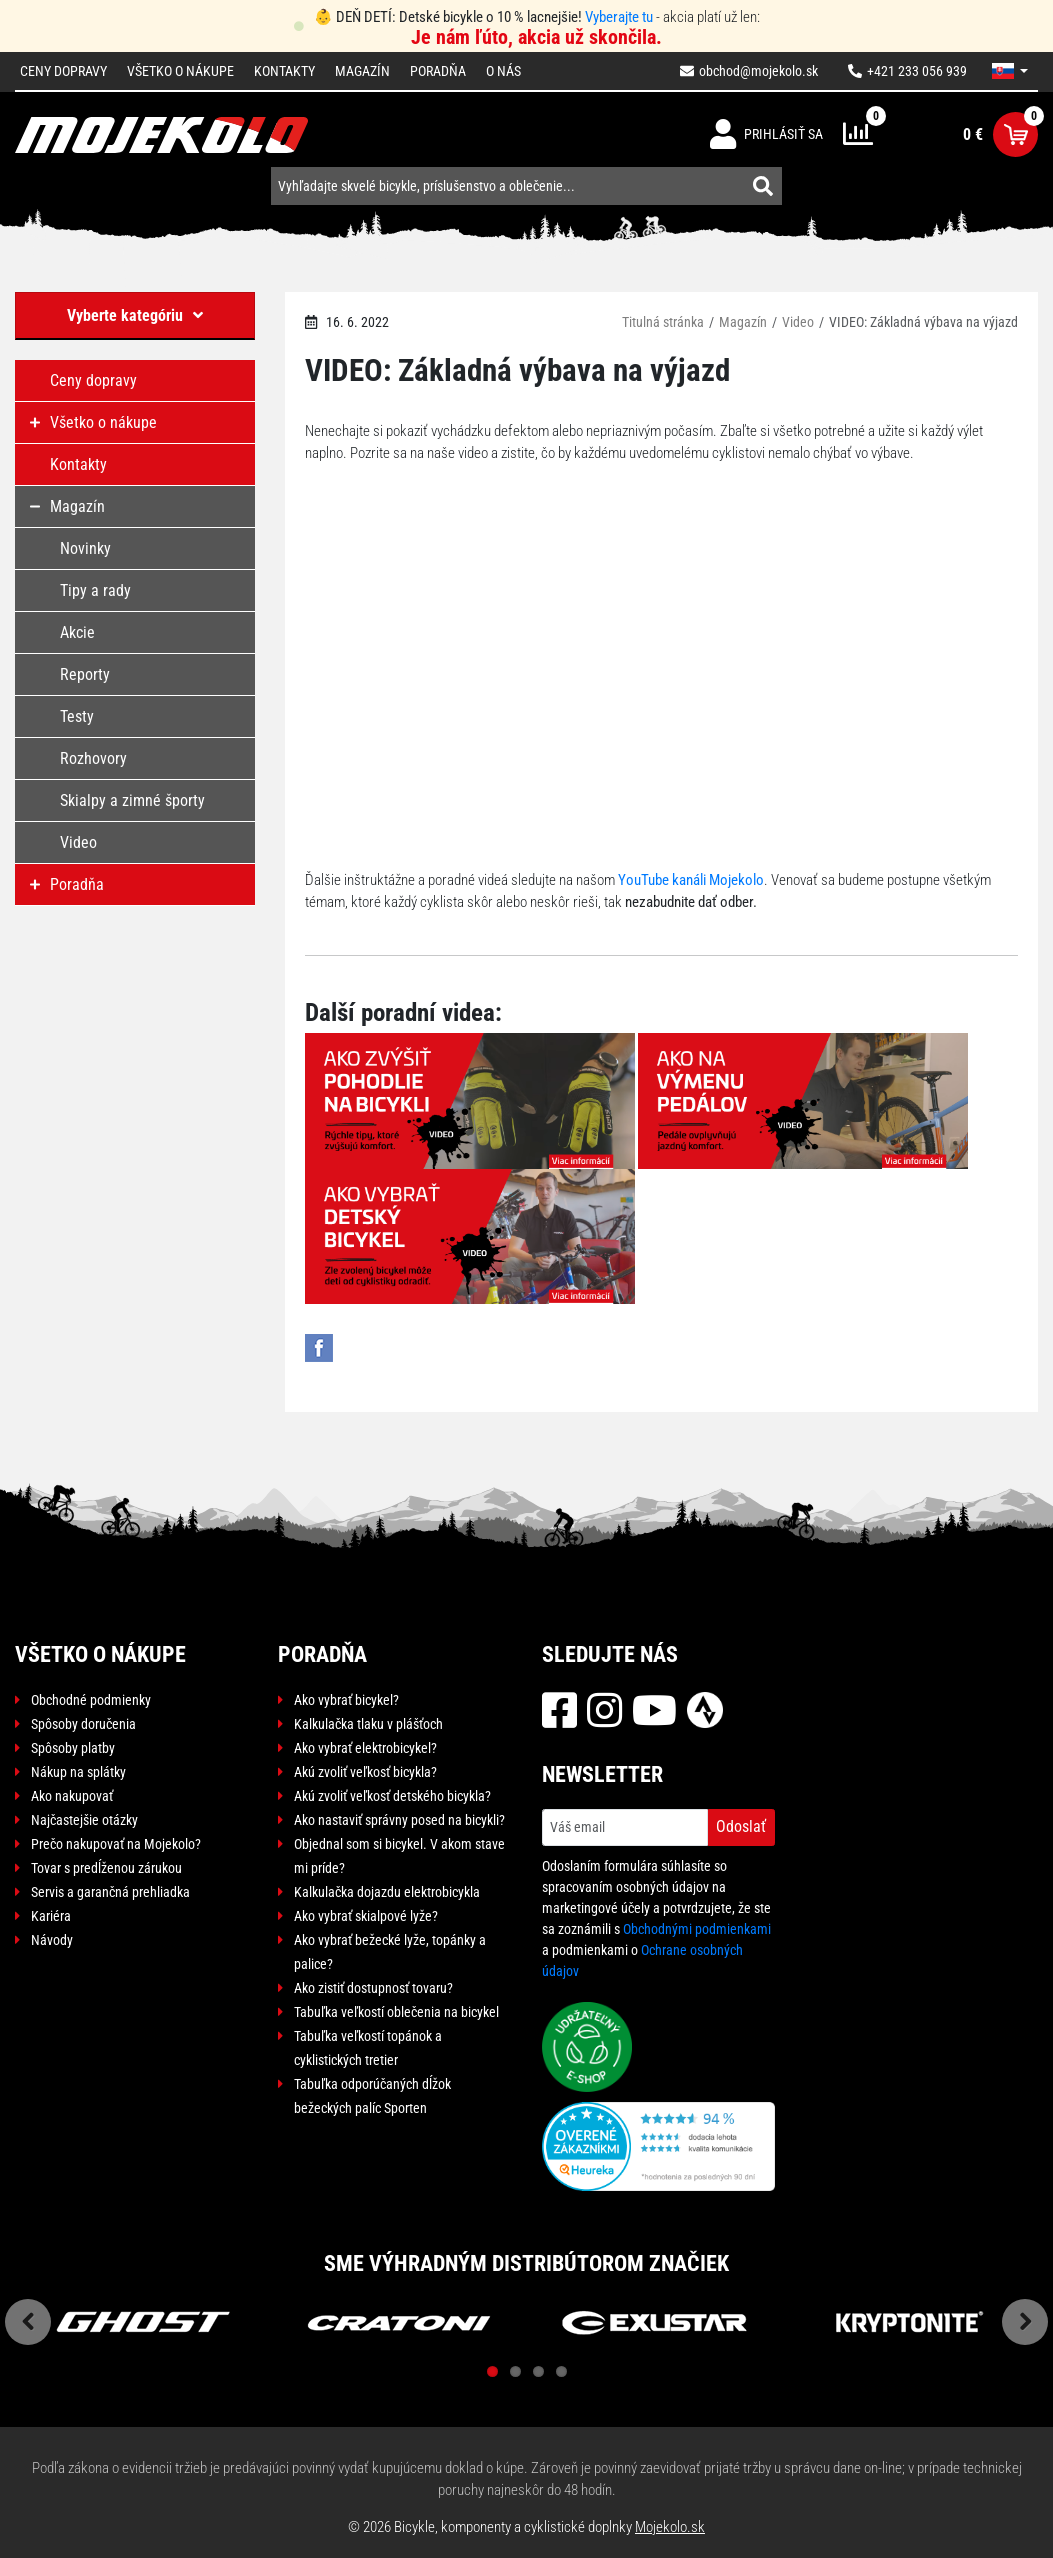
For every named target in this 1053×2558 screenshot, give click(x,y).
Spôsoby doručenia (83, 1724)
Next (1025, 2322)
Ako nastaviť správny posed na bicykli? (399, 1820)
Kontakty (284, 71)
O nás (503, 71)
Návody (52, 1940)
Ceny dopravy (63, 71)
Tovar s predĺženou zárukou (106, 1868)
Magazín (362, 71)
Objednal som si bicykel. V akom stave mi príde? (399, 1856)
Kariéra (51, 1916)
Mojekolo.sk (670, 2527)
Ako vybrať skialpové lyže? (366, 1916)
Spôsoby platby (73, 1748)
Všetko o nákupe (180, 71)
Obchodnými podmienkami (697, 1929)
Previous (28, 2322)
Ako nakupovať (72, 1796)
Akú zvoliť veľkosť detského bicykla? (392, 1796)
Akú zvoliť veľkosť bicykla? (365, 1772)
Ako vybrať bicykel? (346, 1700)
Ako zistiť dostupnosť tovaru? (373, 1988)
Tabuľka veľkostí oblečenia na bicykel (396, 2012)
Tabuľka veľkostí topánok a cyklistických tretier (368, 2048)
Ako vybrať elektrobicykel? (365, 1748)
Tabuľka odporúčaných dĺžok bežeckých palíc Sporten (372, 2096)
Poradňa (438, 71)
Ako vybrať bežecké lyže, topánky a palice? (390, 1952)
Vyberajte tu (619, 17)
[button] (1010, 71)
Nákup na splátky (78, 1772)
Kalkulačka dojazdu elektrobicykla (387, 1892)
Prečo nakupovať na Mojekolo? (116, 1844)
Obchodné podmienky (91, 1700)
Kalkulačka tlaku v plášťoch (368, 1724)
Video (798, 322)
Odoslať (741, 1826)
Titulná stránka (663, 322)
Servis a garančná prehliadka (110, 1892)
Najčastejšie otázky (84, 1820)
